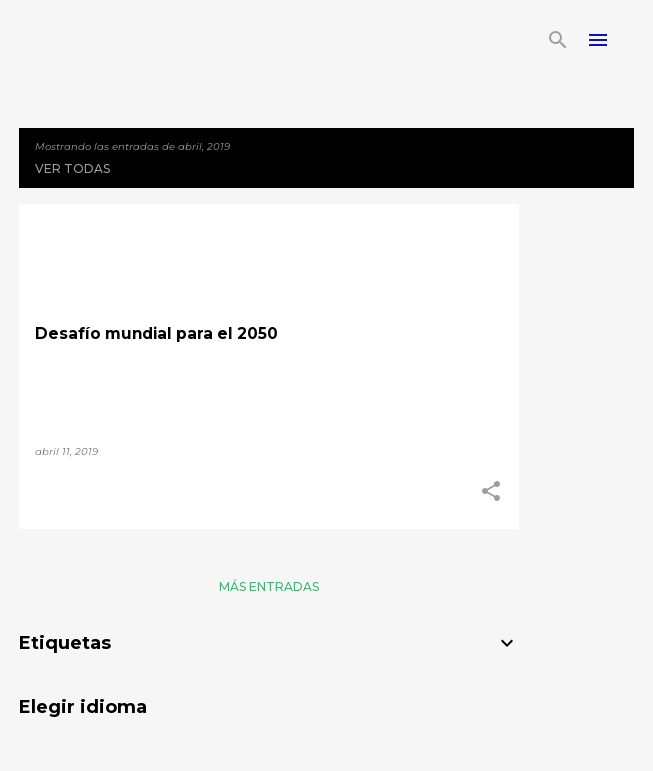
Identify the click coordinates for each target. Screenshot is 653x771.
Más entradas (269, 586)
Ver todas (72, 168)
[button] (491, 492)
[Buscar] (558, 40)
